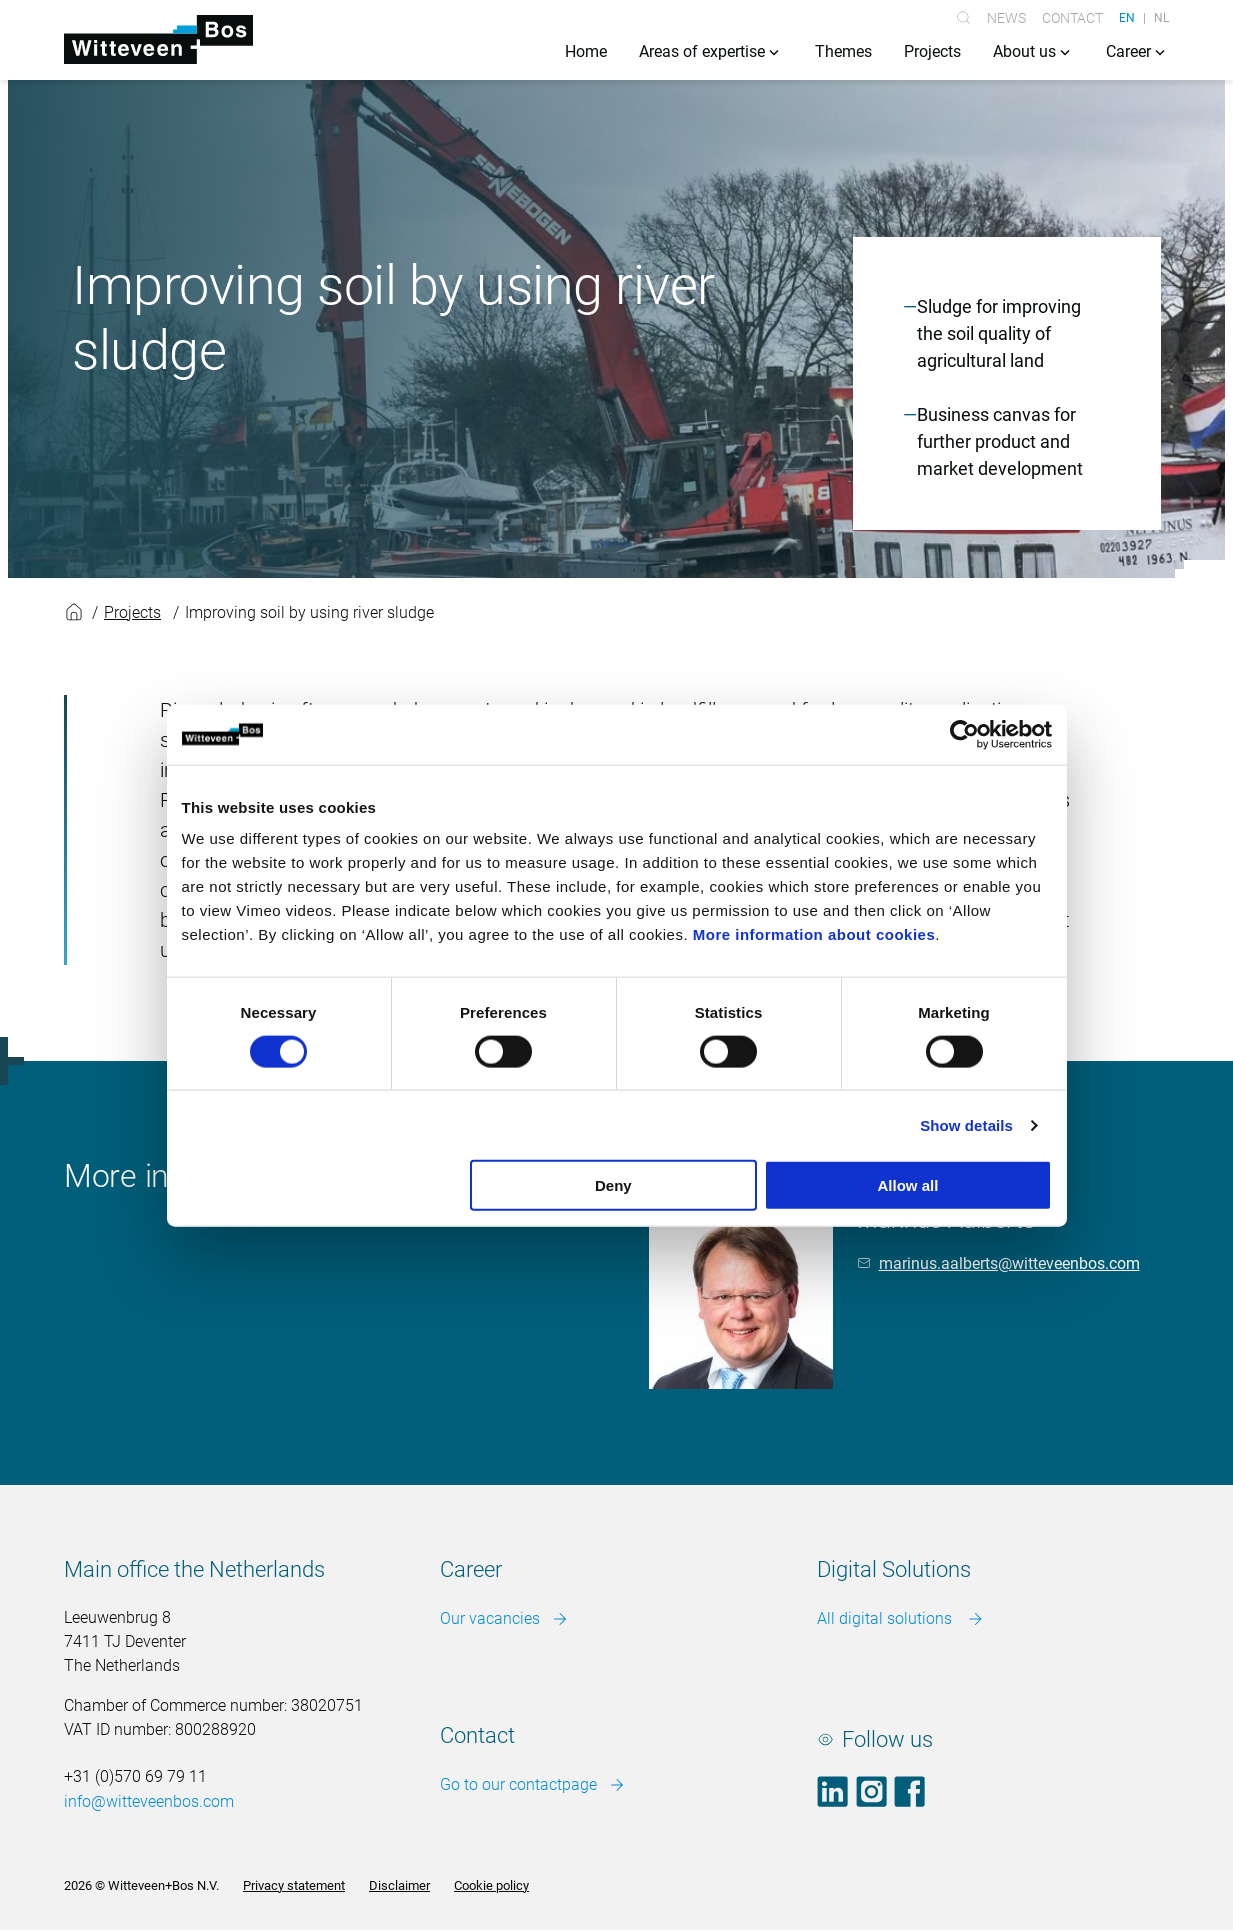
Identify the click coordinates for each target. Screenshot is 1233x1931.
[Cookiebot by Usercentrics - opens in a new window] (964, 734)
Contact (1072, 18)
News (1006, 18)
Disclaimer (399, 1885)
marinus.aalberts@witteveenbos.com (1009, 1263)
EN (1127, 18)
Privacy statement (294, 1885)
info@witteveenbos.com (149, 1802)
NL (1161, 18)
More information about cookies (814, 934)
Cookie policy (491, 1885)
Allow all (908, 1185)
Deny (613, 1185)
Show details (966, 1124)
